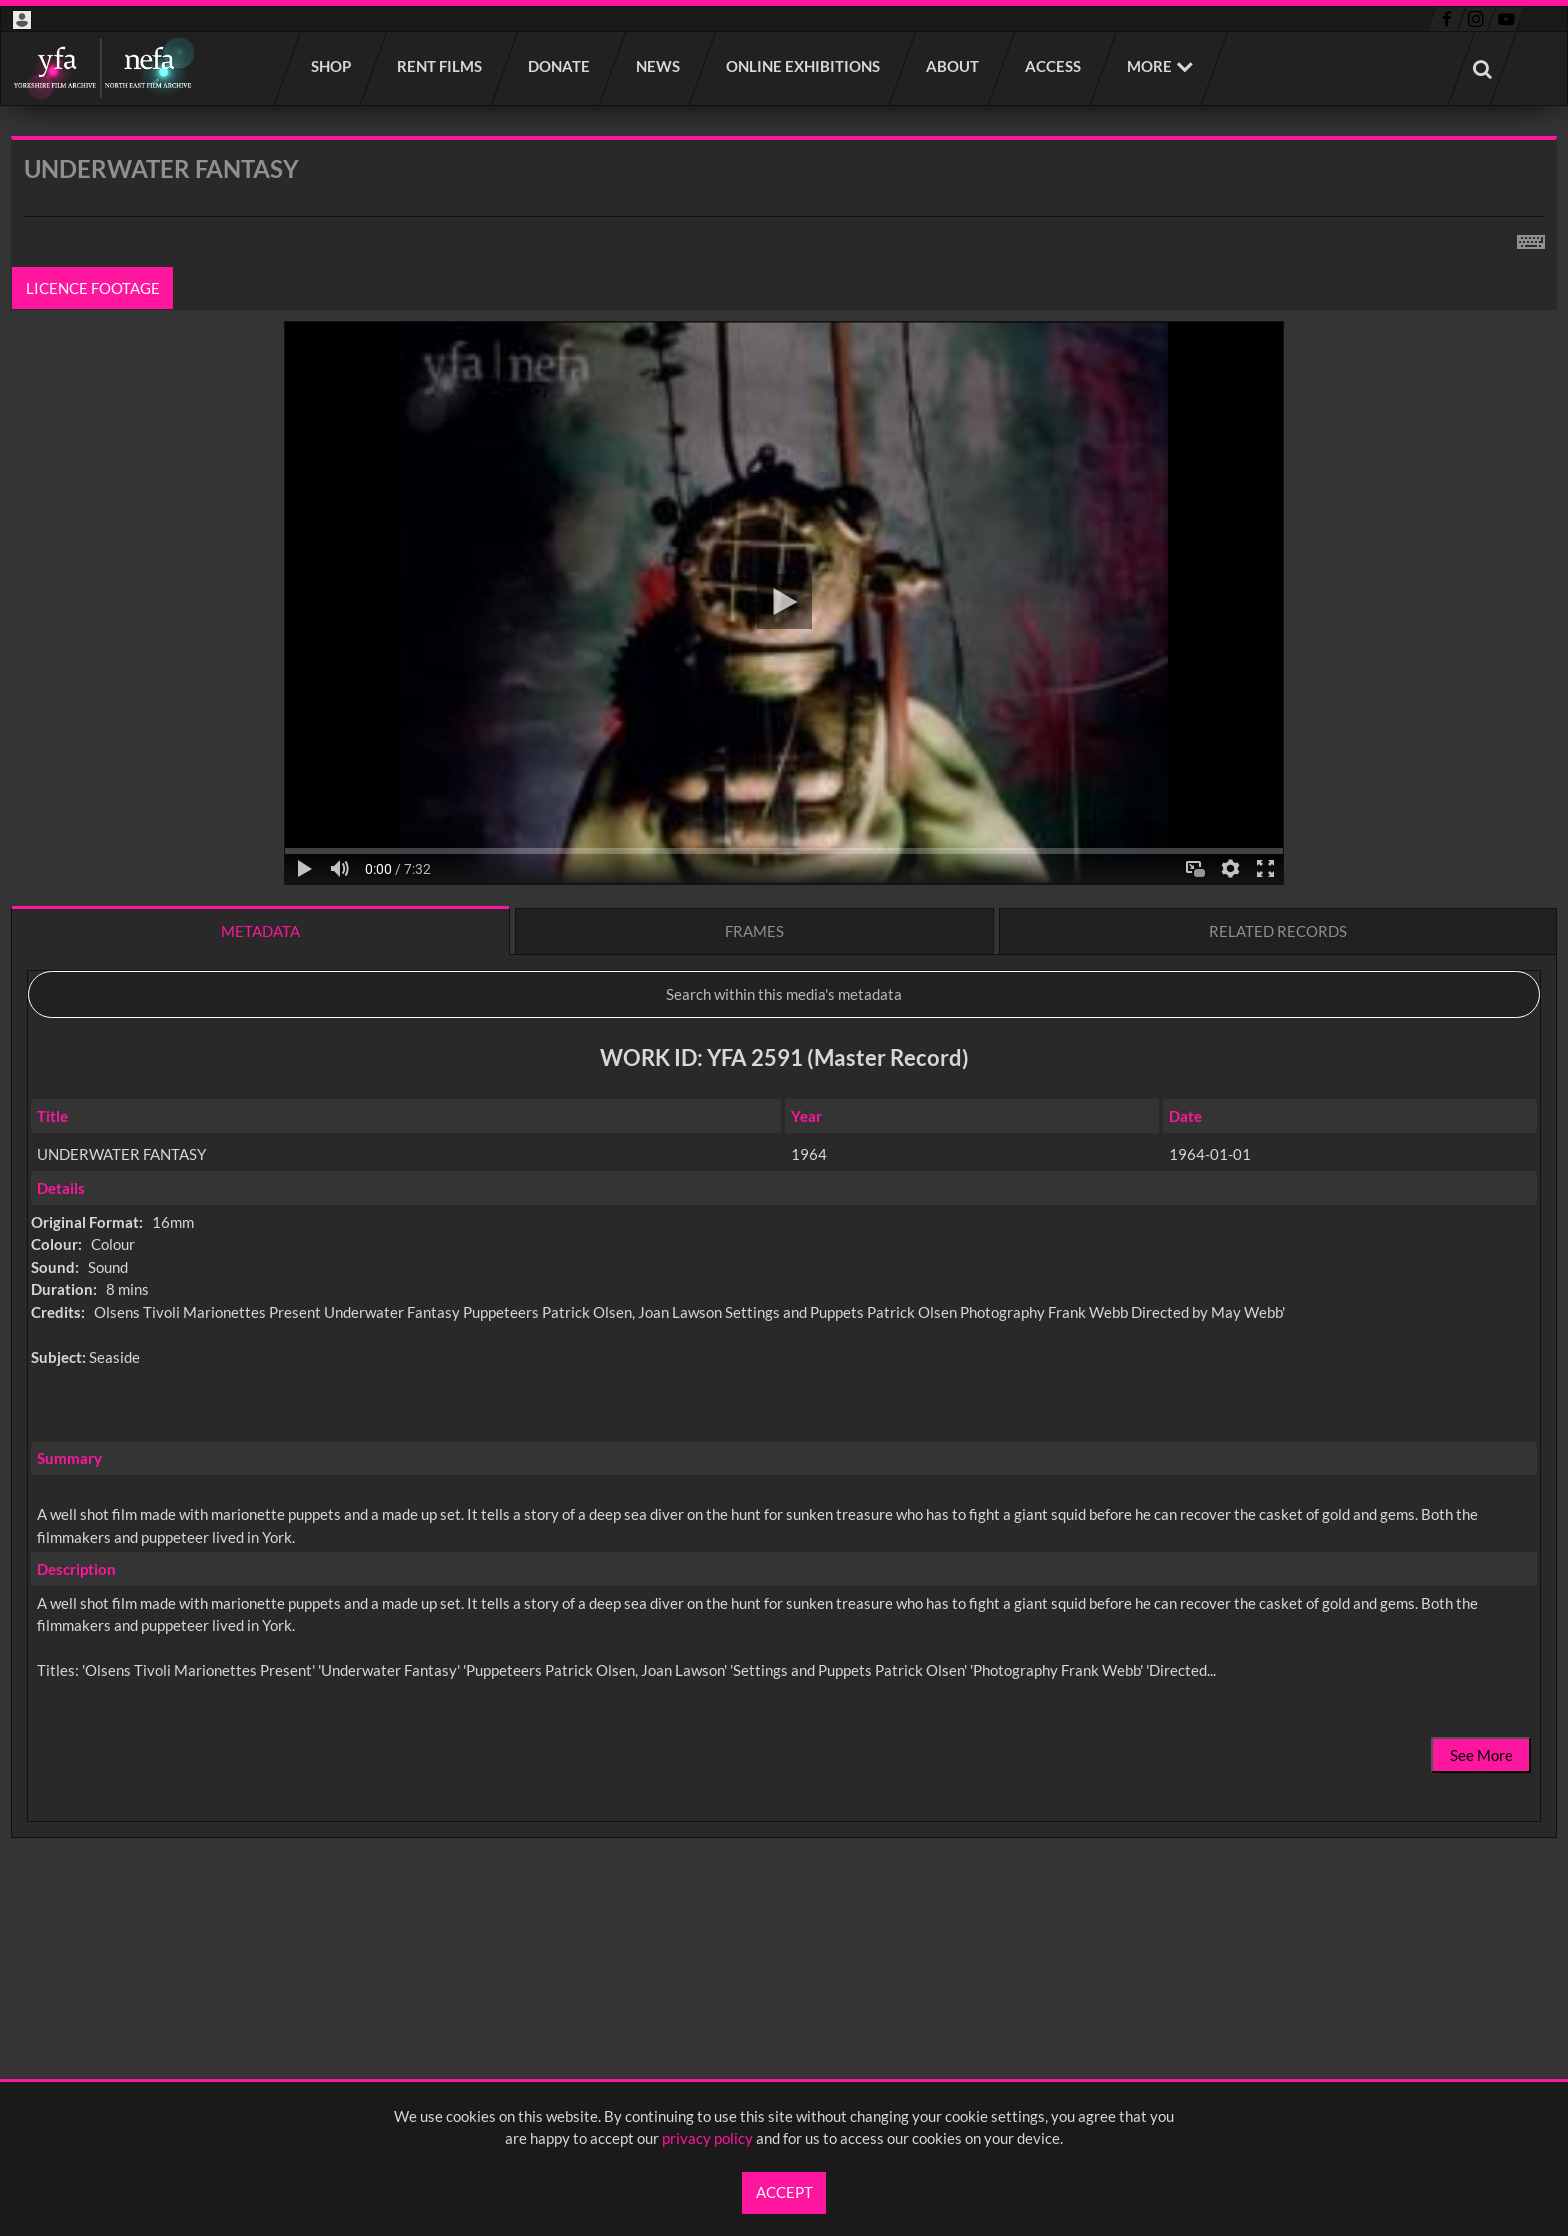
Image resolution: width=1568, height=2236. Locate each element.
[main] (784, 1039)
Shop (332, 66)
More (1149, 66)
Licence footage (93, 288)
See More (1481, 1755)
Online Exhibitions (804, 66)
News (659, 66)
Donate (560, 66)
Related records (1278, 931)
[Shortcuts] (1531, 238)
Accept (784, 2192)
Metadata (260, 931)
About (953, 66)
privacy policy (707, 2138)
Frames (754, 931)
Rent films (440, 66)
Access (1054, 66)
